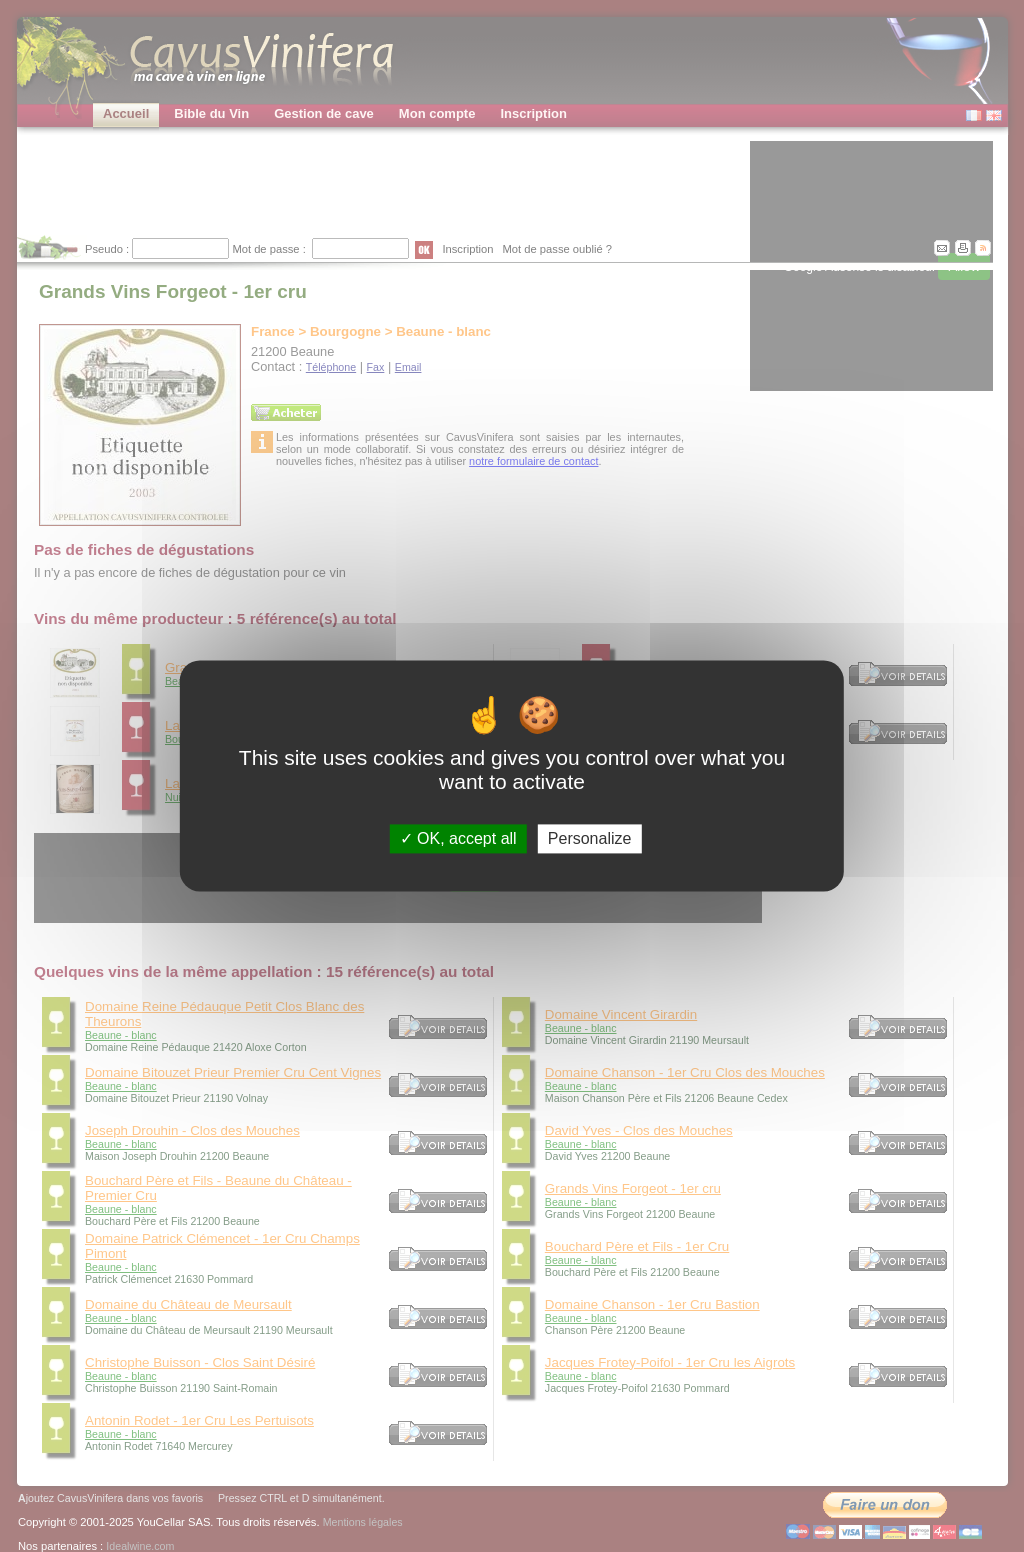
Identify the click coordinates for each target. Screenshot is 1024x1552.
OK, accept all (458, 838)
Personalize (590, 838)
